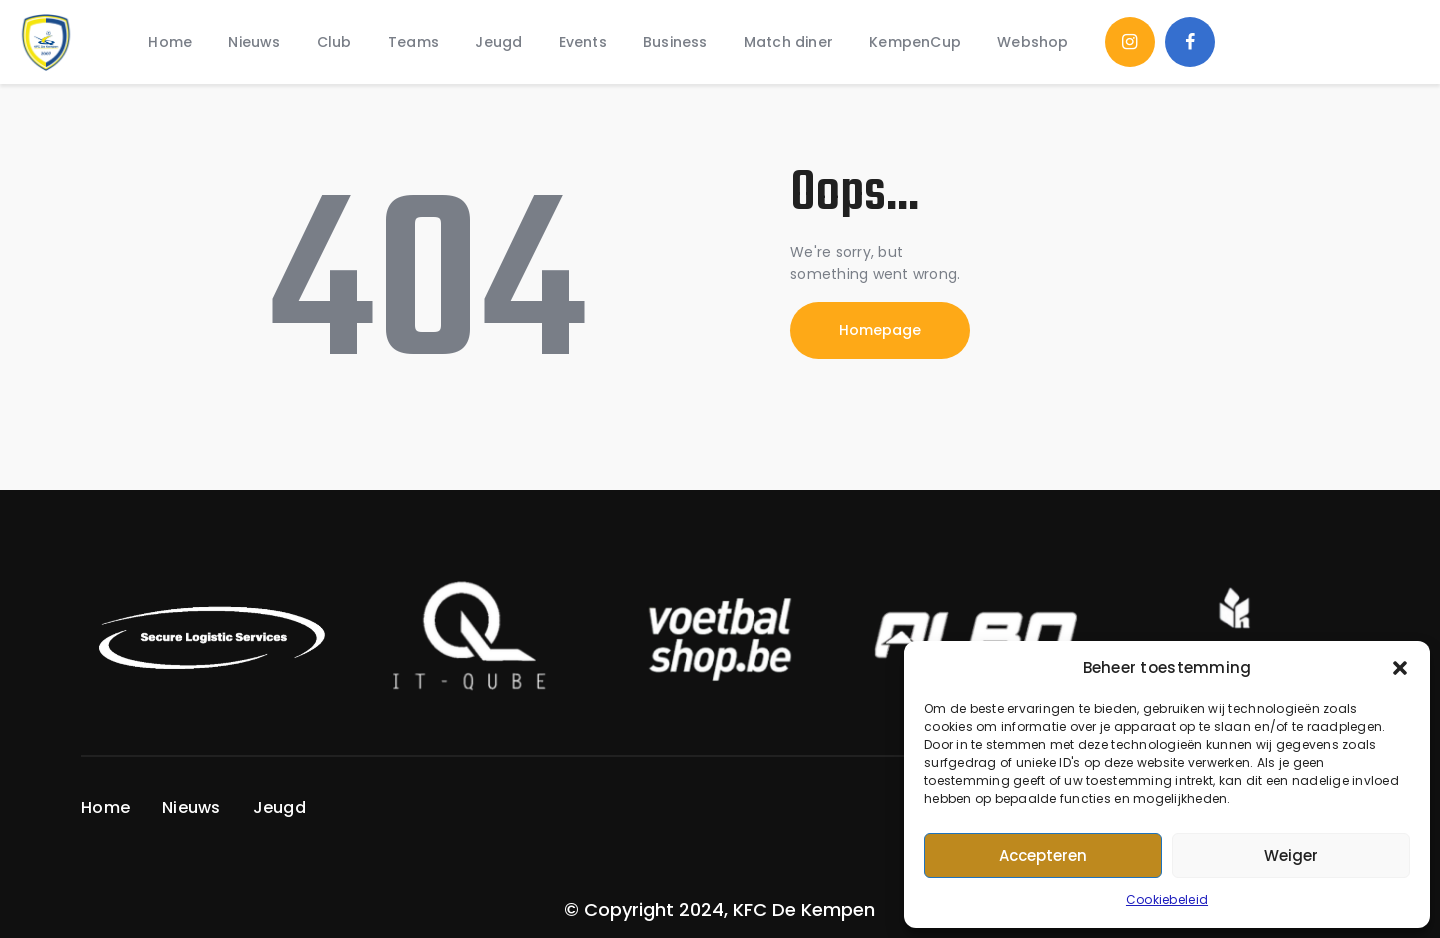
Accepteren (1043, 855)
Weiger (1291, 855)
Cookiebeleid (1167, 899)
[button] (1400, 668)
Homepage (880, 330)
